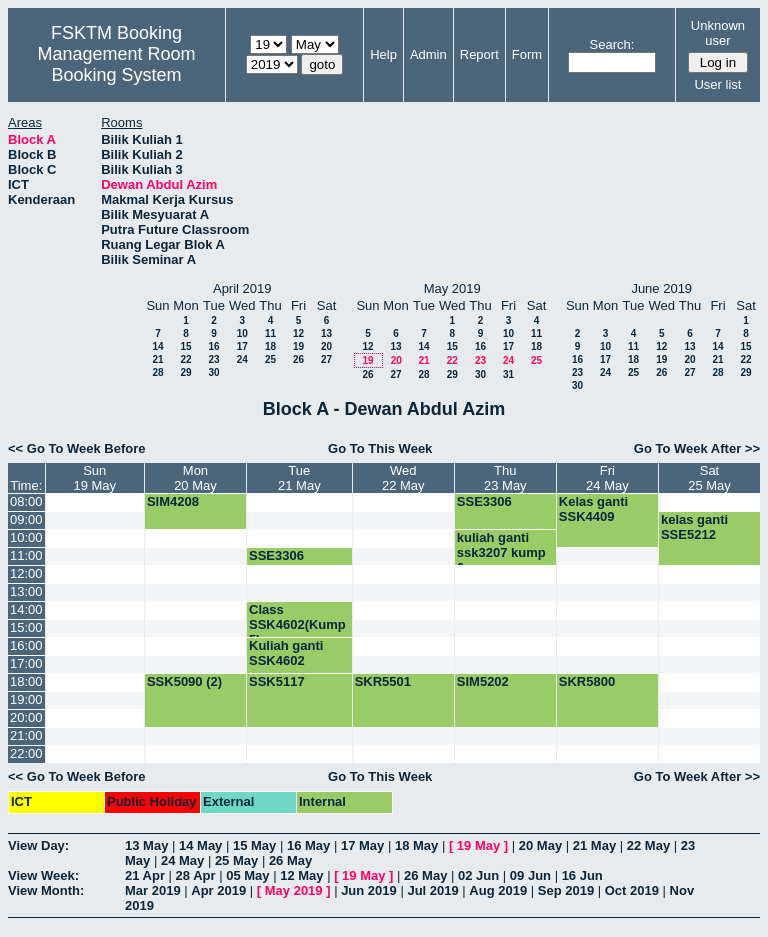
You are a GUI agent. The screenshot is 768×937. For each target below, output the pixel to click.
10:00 (26, 537)
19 (298, 346)
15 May (254, 845)
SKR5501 (383, 681)
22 (185, 359)
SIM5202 (483, 681)
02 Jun (478, 875)
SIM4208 (173, 501)
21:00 (26, 735)
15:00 (26, 627)
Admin (428, 54)
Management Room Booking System (116, 64)
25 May (236, 860)
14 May (200, 845)
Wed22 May (403, 478)
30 (213, 372)
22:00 (26, 753)
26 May (290, 860)
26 (298, 359)
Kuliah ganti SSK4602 (286, 653)
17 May (362, 845)
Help (383, 54)
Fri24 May (607, 478)
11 (270, 333)
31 (508, 374)
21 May (594, 845)
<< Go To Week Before (77, 448)
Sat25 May (709, 478)
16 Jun (582, 875)
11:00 (26, 555)
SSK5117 (277, 681)
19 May (478, 845)
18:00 (26, 681)
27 (326, 359)
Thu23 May (505, 478)
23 (213, 359)
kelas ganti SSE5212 (694, 527)
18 (270, 346)
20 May (540, 845)
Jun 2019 (369, 890)
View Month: (46, 890)
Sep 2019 (566, 890)
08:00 (26, 501)
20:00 (26, 717)
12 (298, 333)
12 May (301, 875)
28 (157, 372)
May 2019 (294, 890)
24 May (182, 860)
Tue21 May (299, 478)
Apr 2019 (218, 890)
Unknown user (718, 33)
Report (479, 54)
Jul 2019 (432, 890)
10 (242, 333)
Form (527, 54)
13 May (146, 845)
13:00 (26, 591)
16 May (308, 845)
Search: (612, 44)
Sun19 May (94, 478)
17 (242, 346)
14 (157, 346)
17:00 (26, 663)
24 (242, 359)
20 (326, 346)
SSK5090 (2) (184, 681)
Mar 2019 (153, 890)
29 (185, 372)
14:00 (26, 609)
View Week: (43, 875)
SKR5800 (587, 681)
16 (213, 346)
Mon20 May (195, 478)
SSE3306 (484, 501)
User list (717, 84)
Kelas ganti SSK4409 (593, 509)
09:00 (26, 519)
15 (185, 346)
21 (157, 359)
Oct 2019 (632, 890)
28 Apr (196, 875)
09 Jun (530, 875)
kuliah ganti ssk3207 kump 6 (501, 552)
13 (326, 333)
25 (270, 359)
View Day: (38, 845)
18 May (416, 845)
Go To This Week (380, 448)
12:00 (26, 573)
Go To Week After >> (697, 448)
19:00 (26, 699)
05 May (247, 875)
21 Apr (145, 875)
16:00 (26, 645)
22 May (648, 845)
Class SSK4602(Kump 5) (297, 624)
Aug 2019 (498, 890)
